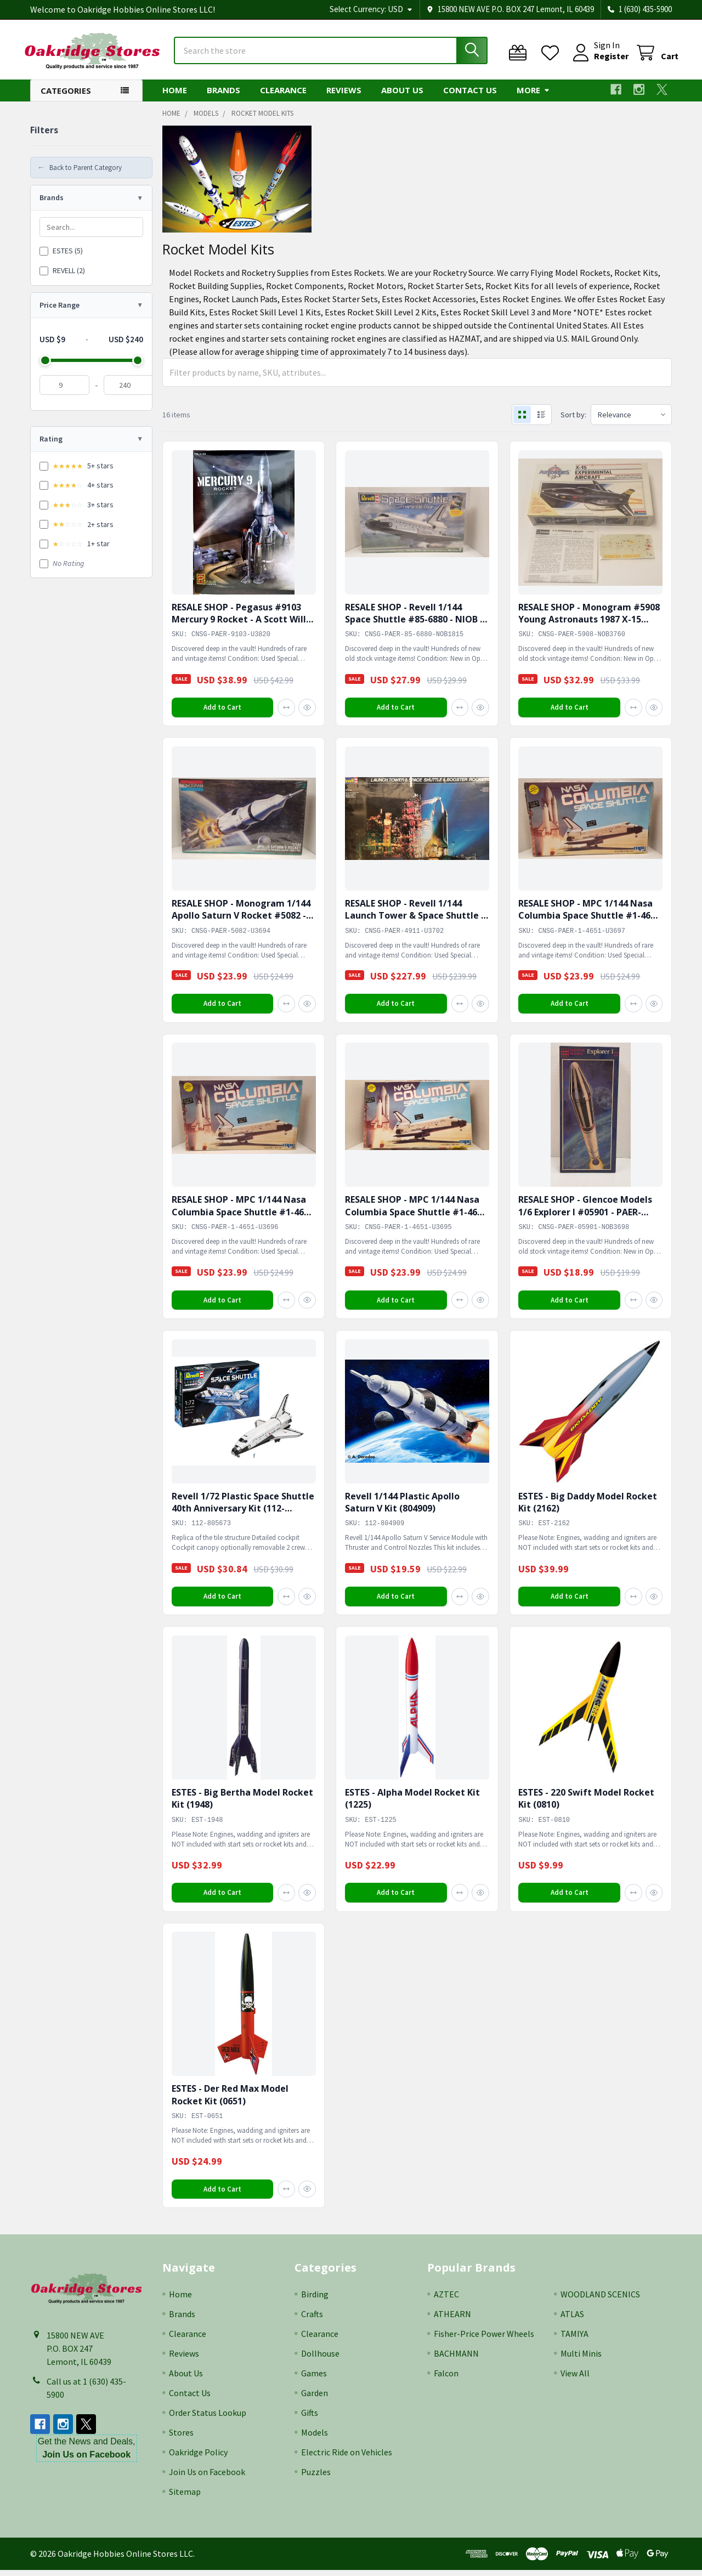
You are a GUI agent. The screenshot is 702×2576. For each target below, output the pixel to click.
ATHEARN (452, 2319)
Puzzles (316, 2477)
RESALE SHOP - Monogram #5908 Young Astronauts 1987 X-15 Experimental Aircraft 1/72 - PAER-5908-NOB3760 (589, 629)
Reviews (343, 94)
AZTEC (446, 2300)
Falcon (446, 2379)
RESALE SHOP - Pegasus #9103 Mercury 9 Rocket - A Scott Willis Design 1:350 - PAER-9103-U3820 (242, 623)
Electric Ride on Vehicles (346, 2458)
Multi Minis (581, 2359)
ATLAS (572, 2319)
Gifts (309, 2418)
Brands (223, 94)
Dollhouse (320, 2359)
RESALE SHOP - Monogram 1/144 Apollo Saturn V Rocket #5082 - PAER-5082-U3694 (241, 920)
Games (314, 2379)
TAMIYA (574, 2339)
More (533, 94)
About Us (402, 94)
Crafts (312, 2319)
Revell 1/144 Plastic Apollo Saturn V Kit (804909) (402, 1507)
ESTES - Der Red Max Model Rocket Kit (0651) (230, 2100)
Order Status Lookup (207, 2418)
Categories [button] (66, 95)
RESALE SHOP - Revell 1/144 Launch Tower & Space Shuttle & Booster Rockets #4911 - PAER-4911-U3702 (416, 926)
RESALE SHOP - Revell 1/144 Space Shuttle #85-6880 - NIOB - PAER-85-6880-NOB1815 (414, 623)
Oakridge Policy (198, 2458)
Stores (181, 2438)
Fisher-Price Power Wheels (484, 2339)
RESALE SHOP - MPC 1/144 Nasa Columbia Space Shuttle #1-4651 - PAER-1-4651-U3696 (243, 1217)
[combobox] (330, 53)
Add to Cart (222, 712)
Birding (315, 2300)
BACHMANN (456, 2359)
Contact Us (470, 94)
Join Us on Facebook (207, 2477)
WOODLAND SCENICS (600, 2300)
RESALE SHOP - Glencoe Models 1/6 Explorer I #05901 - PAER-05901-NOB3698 (586, 1217)
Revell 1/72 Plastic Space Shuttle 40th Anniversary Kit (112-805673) (243, 1513)
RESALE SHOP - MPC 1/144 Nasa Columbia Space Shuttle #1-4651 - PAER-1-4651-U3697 (590, 920)
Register (604, 59)
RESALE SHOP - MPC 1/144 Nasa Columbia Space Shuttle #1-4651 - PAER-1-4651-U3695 (416, 1217)
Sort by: (571, 419)
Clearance (283, 94)
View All (575, 2379)
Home (174, 94)
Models (314, 2438)
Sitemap (185, 2497)
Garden (314, 2398)
